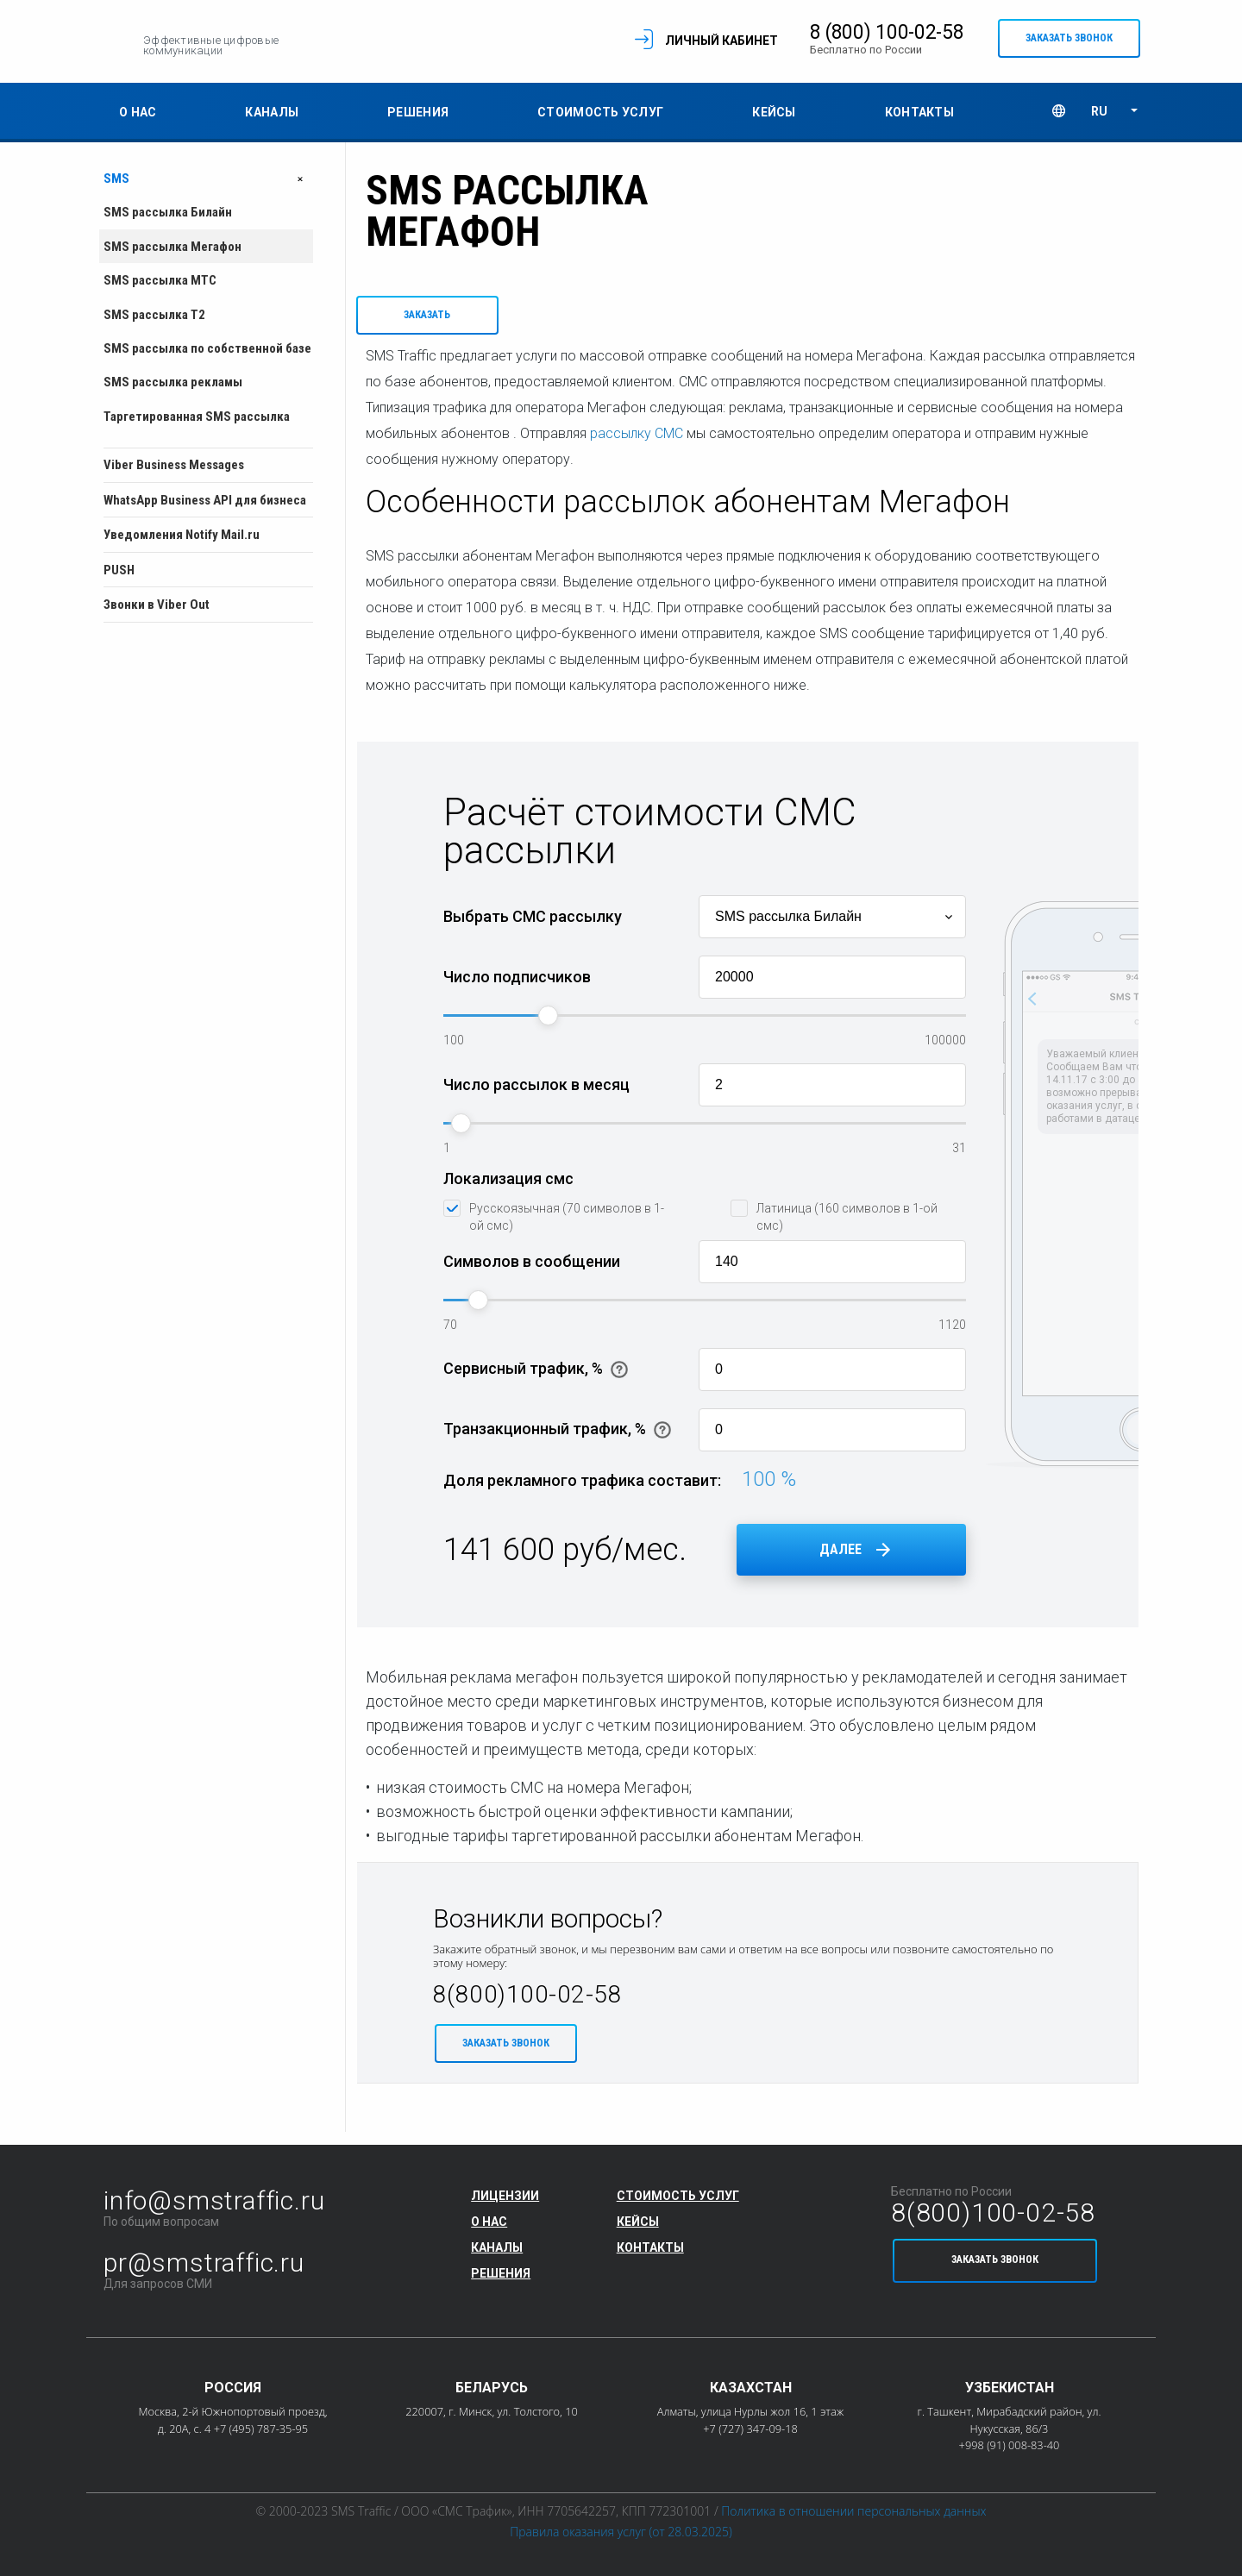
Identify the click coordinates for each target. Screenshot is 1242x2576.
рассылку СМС (636, 442)
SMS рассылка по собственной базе (207, 352)
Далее (840, 1558)
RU (1099, 115)
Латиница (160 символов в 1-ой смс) (847, 1225)
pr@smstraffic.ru (204, 2262)
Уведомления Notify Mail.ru (182, 539)
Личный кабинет (691, 42)
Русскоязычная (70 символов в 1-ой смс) (566, 1225)
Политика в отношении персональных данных (853, 2511)
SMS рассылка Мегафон (173, 251)
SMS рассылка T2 (154, 318)
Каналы (271, 116)
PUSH (119, 574)
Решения (417, 116)
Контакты (919, 116)
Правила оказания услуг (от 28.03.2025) (621, 2532)
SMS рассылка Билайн (168, 216)
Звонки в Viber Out (157, 609)
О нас (137, 116)
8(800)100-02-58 (527, 2003)
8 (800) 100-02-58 (857, 34)
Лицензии (505, 2196)
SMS (208, 182)
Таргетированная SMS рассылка (197, 421)
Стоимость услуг (600, 116)
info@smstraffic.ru (214, 2200)
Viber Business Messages (174, 469)
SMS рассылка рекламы (173, 386)
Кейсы (773, 116)
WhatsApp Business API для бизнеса (205, 504)
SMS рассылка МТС (160, 284)
